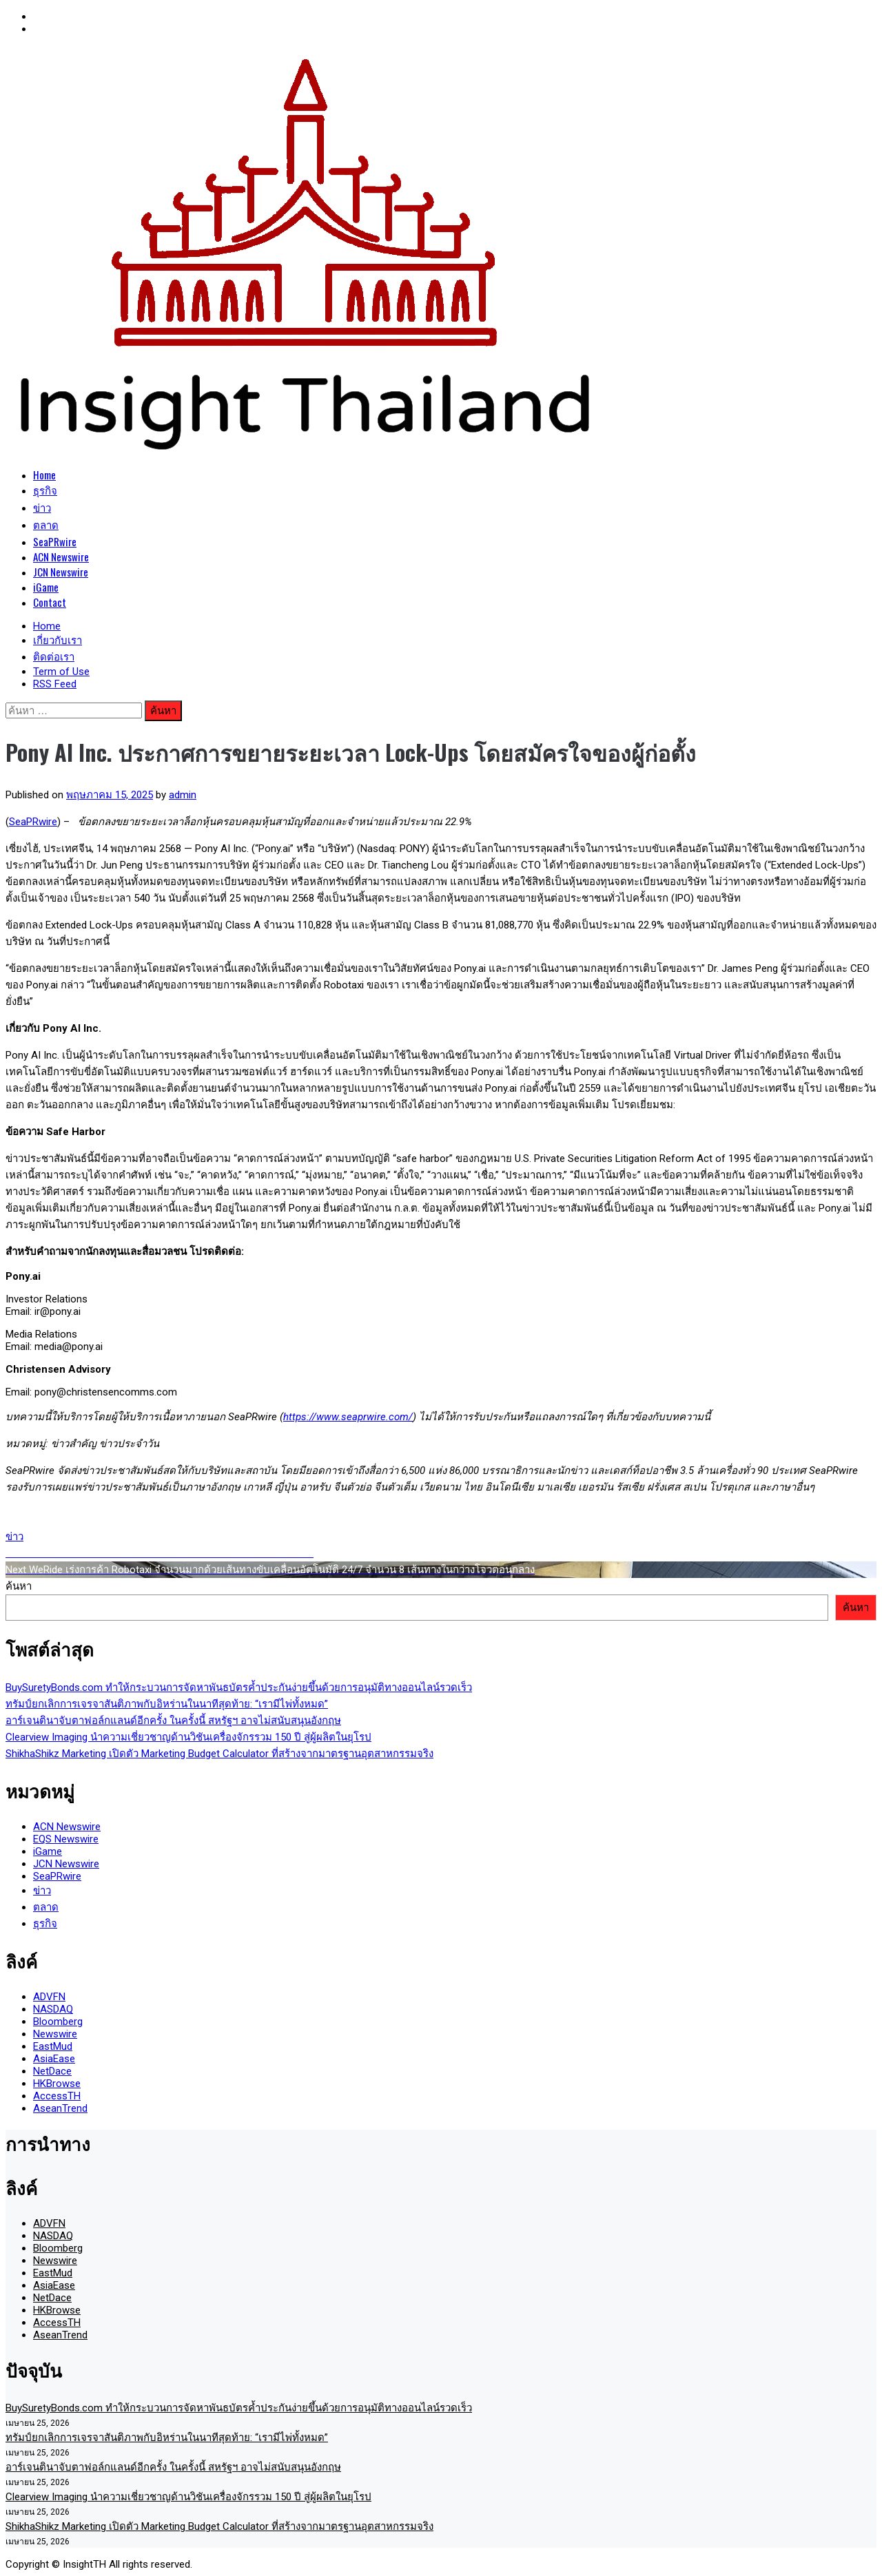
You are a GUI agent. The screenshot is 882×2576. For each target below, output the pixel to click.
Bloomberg (58, 2021)
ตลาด (46, 524)
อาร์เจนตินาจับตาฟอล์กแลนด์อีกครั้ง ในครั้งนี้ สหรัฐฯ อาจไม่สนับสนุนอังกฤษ (173, 1720)
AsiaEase (54, 2059)
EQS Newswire (66, 1839)
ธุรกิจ (45, 489)
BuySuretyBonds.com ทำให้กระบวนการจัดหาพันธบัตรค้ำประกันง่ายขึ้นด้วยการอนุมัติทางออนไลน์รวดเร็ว (239, 1687)
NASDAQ (53, 2009)
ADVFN (49, 1997)
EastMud (52, 2046)
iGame (46, 586)
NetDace (52, 2071)
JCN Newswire (60, 571)
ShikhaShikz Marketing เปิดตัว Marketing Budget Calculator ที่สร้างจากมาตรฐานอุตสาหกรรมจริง (219, 1753)
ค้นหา (19, 1586)
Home (44, 474)
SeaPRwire (54, 541)
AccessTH (57, 2096)
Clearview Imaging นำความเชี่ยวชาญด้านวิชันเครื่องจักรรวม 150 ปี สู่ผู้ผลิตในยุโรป (188, 1737)
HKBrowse (57, 2083)
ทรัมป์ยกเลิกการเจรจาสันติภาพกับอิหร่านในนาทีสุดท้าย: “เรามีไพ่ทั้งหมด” (167, 1704)
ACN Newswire (61, 556)
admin (182, 795)
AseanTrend (60, 2108)
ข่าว (42, 507)
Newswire (55, 2034)
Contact (49, 602)
